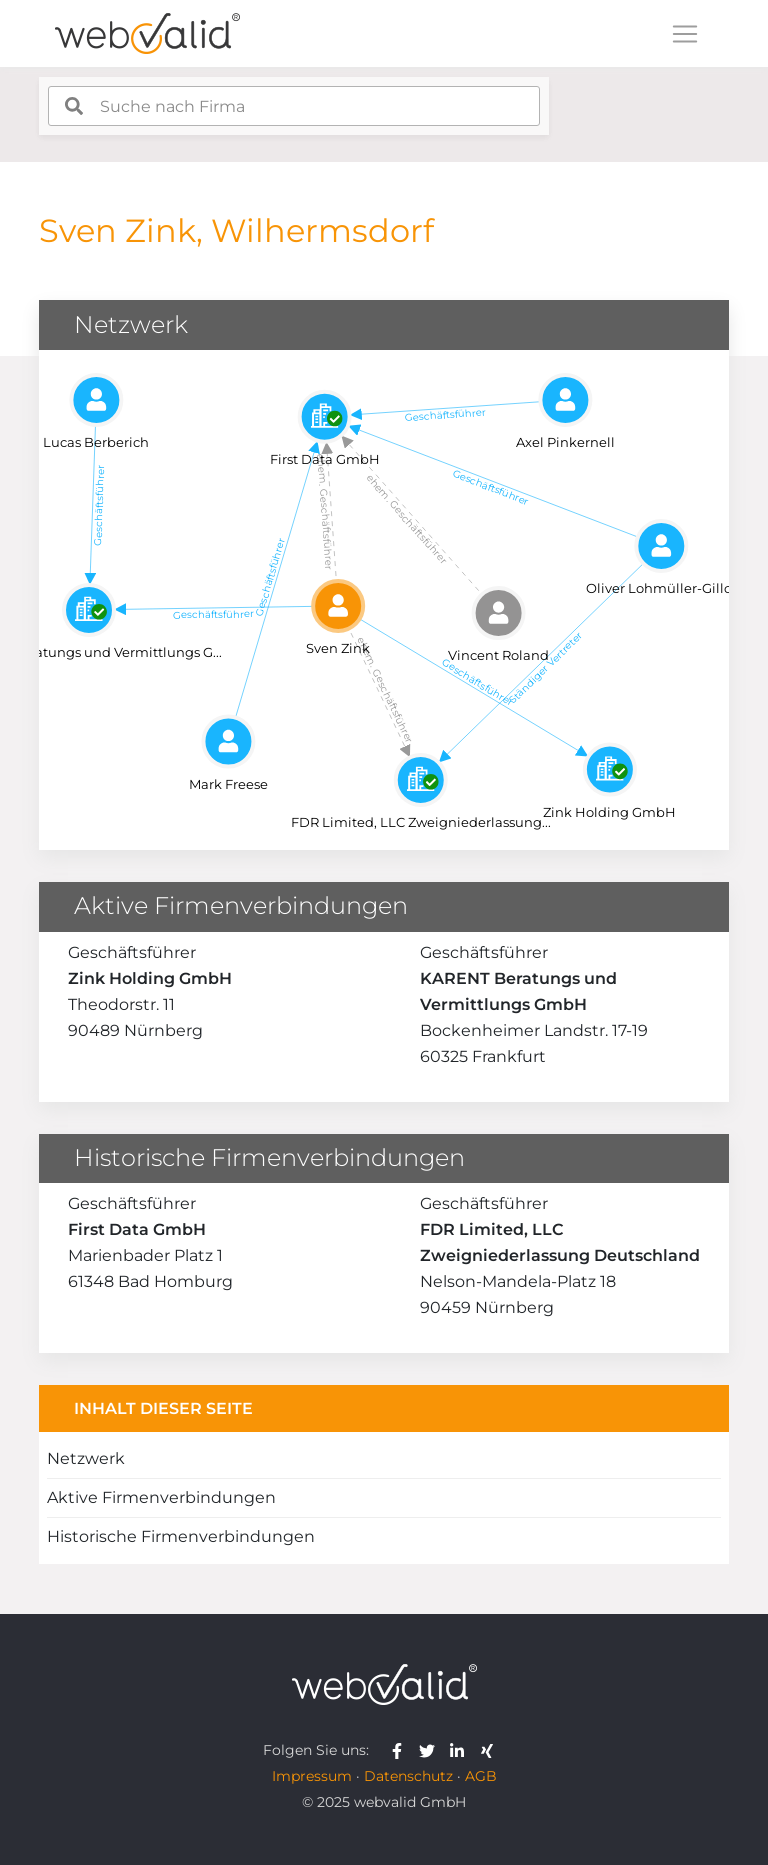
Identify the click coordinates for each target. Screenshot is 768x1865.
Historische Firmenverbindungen (181, 1536)
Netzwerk (86, 1458)
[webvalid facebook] (401, 1750)
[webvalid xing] (489, 1750)
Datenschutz (408, 1776)
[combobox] (294, 106)
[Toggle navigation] (685, 34)
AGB (481, 1776)
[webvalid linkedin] (461, 1750)
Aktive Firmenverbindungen (161, 1497)
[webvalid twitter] (431, 1750)
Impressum (312, 1776)
